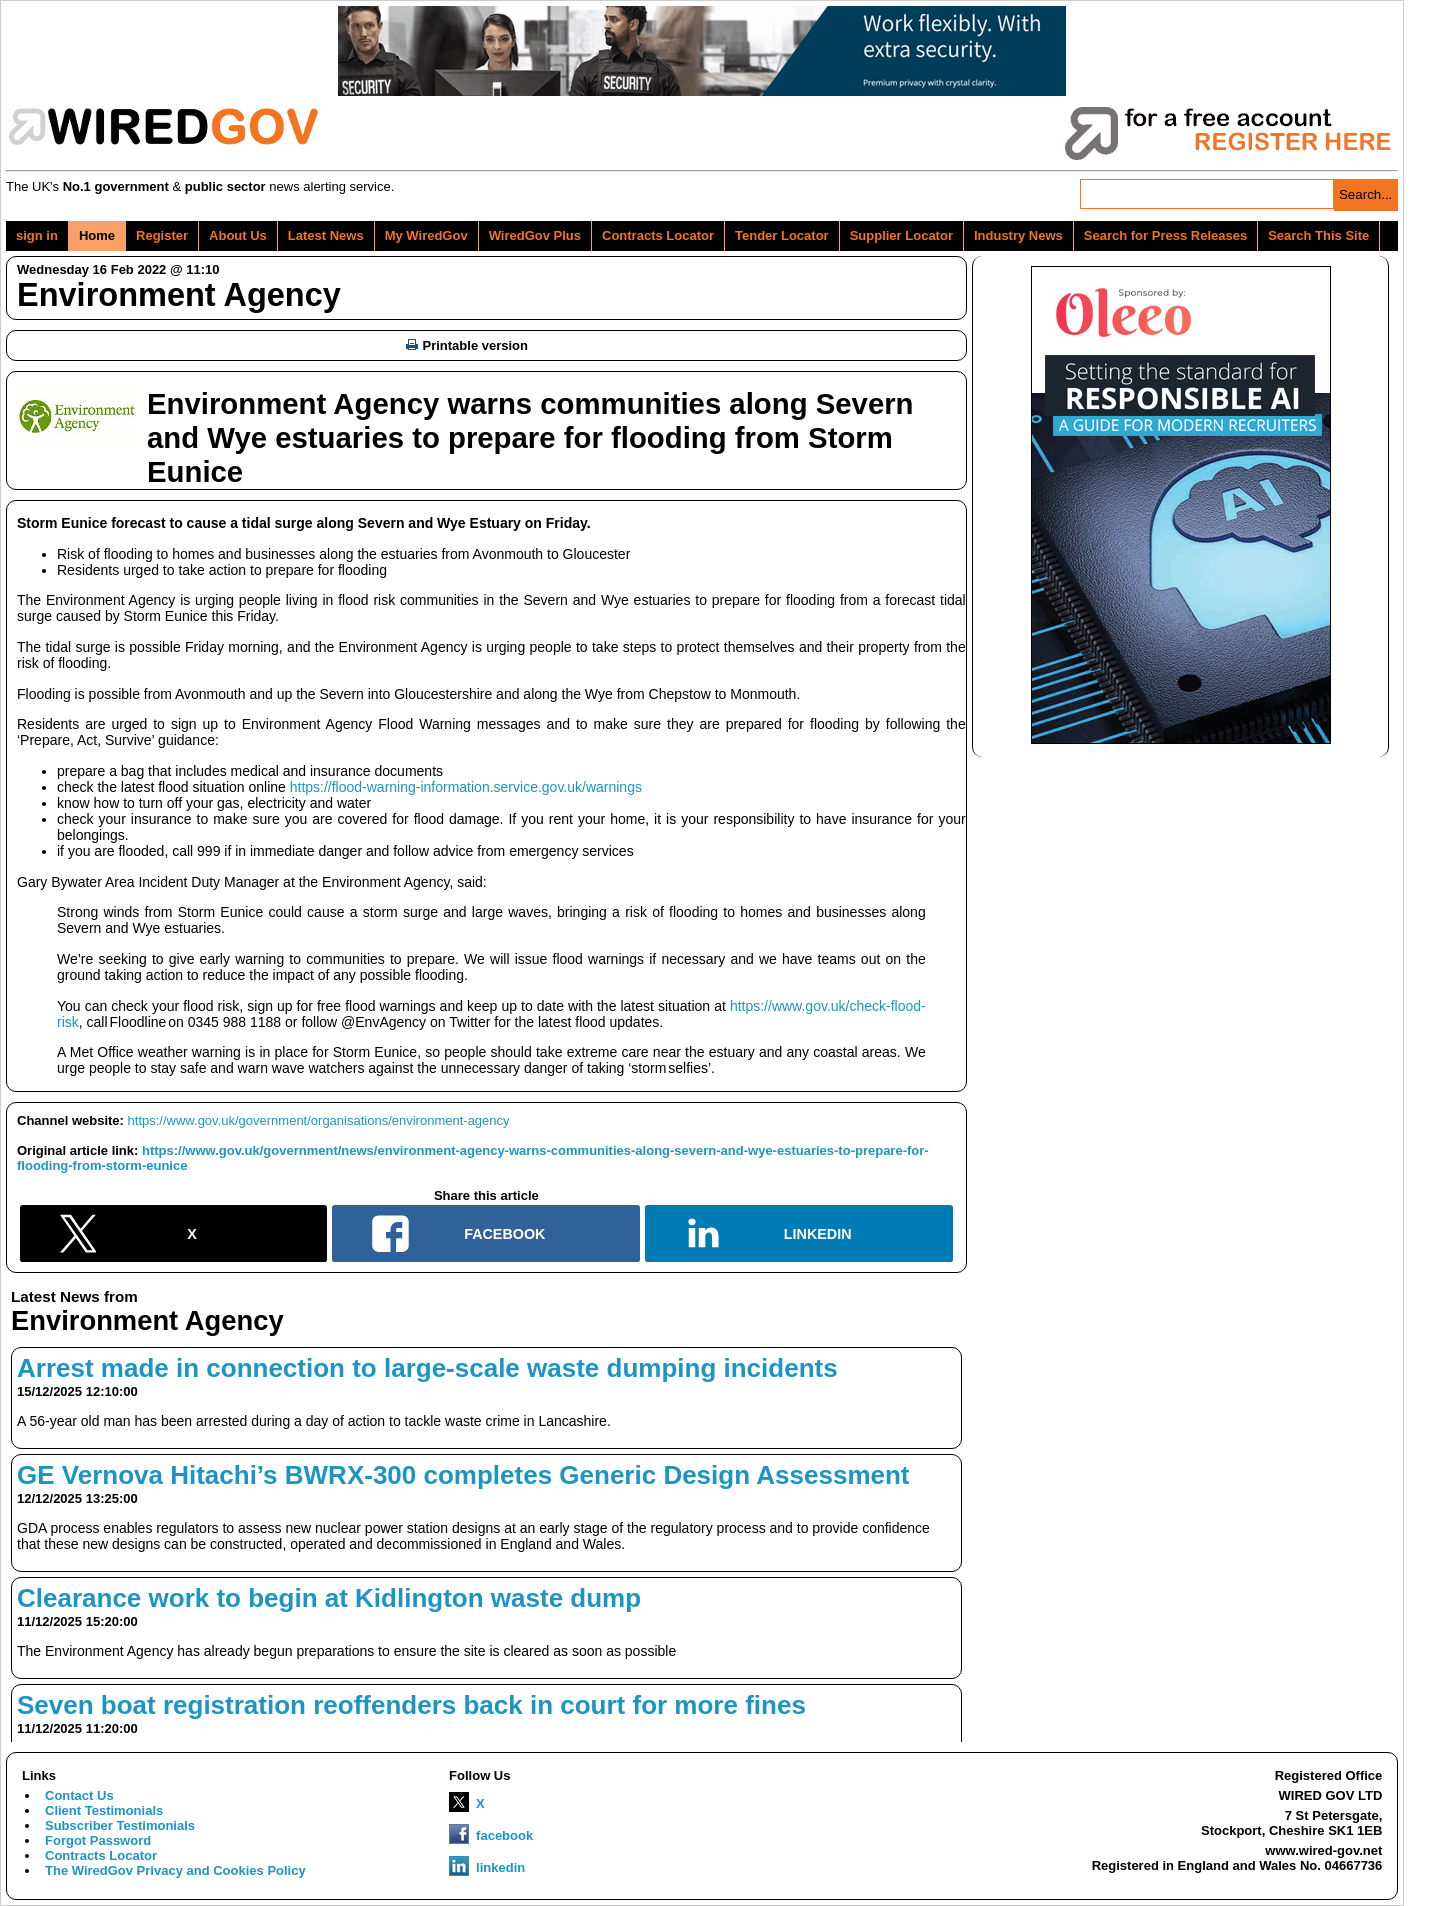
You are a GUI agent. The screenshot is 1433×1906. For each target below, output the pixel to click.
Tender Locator (782, 235)
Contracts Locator (658, 235)
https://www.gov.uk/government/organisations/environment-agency (319, 1120)
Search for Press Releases (1165, 235)
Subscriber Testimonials (120, 1825)
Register (162, 235)
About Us (238, 235)
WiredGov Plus (535, 235)
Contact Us (79, 1795)
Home (97, 235)
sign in (37, 235)
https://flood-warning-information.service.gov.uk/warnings (466, 787)
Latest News (326, 235)
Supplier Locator (901, 235)
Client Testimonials (104, 1810)
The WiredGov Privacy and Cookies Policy (175, 1870)
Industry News (1018, 235)
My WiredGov (426, 235)
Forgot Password (98, 1840)
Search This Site (1318, 235)
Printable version (467, 345)
